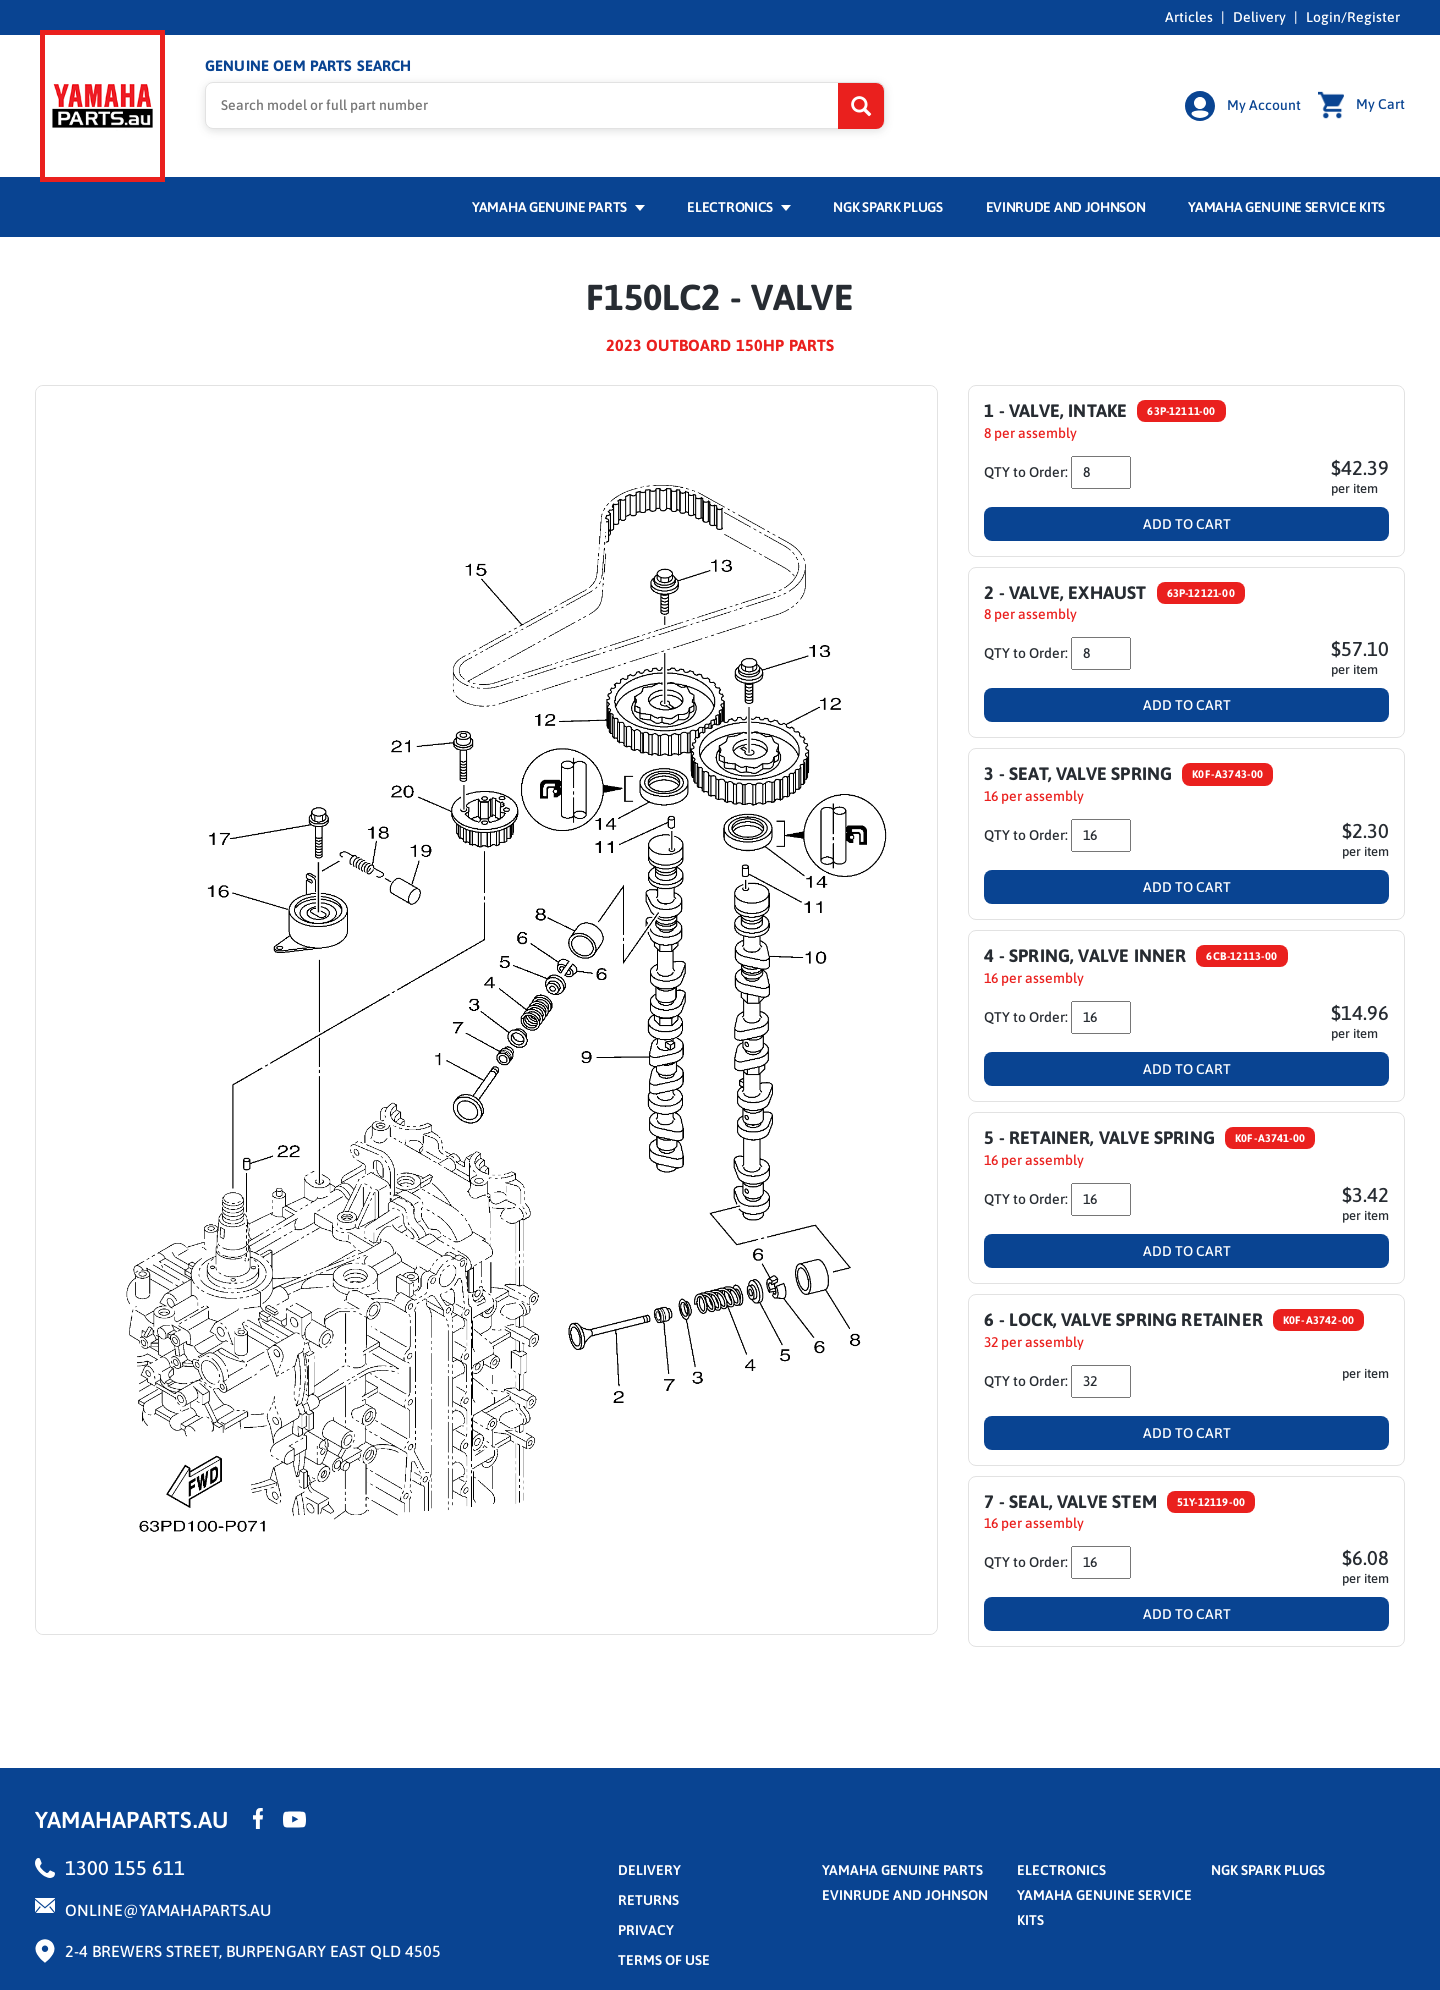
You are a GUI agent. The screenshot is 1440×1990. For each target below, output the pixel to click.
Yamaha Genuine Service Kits (1286, 197)
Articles (1189, 17)
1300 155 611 (125, 1857)
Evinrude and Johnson (1066, 197)
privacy (646, 1920)
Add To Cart (1187, 514)
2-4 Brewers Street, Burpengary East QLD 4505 (253, 1941)
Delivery (1259, 17)
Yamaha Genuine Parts (558, 197)
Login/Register (1353, 17)
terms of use (664, 1950)
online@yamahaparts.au (168, 1900)
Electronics (738, 197)
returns (648, 1890)
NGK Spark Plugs (887, 197)
